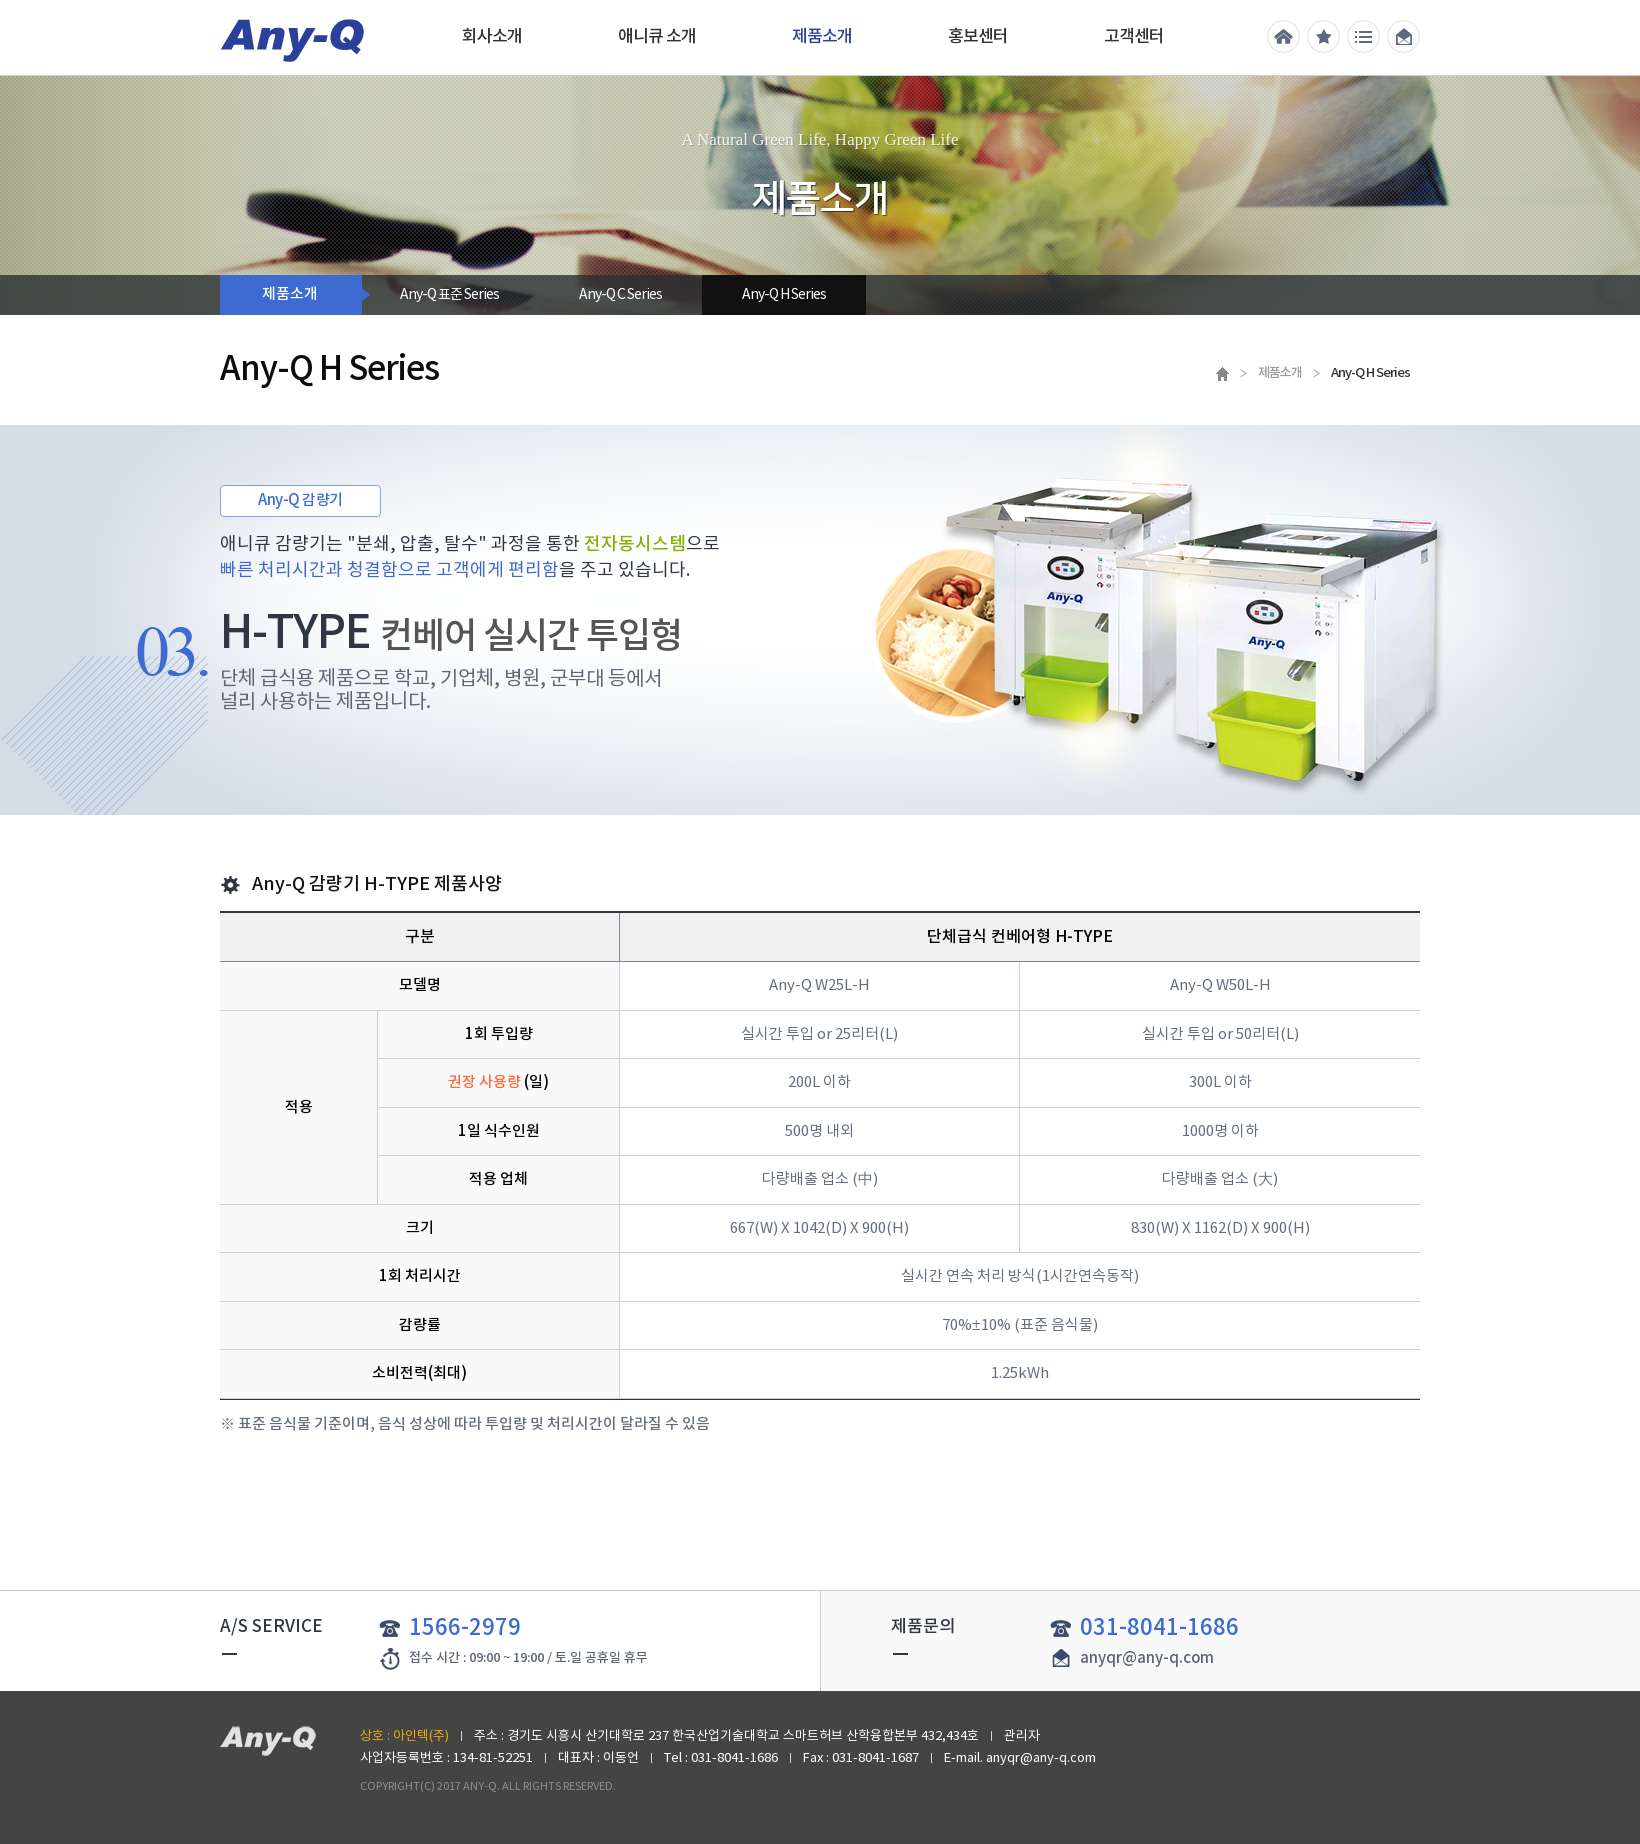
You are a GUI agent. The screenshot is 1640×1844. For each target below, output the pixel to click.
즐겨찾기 (1323, 36)
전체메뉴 (1363, 36)
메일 (1403, 36)
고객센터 (1134, 37)
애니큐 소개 (657, 37)
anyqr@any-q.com (1147, 1658)
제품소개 (822, 37)
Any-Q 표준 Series (449, 295)
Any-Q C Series (620, 295)
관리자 (1022, 1736)
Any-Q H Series (784, 295)
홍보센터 (978, 37)
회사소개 (492, 37)
